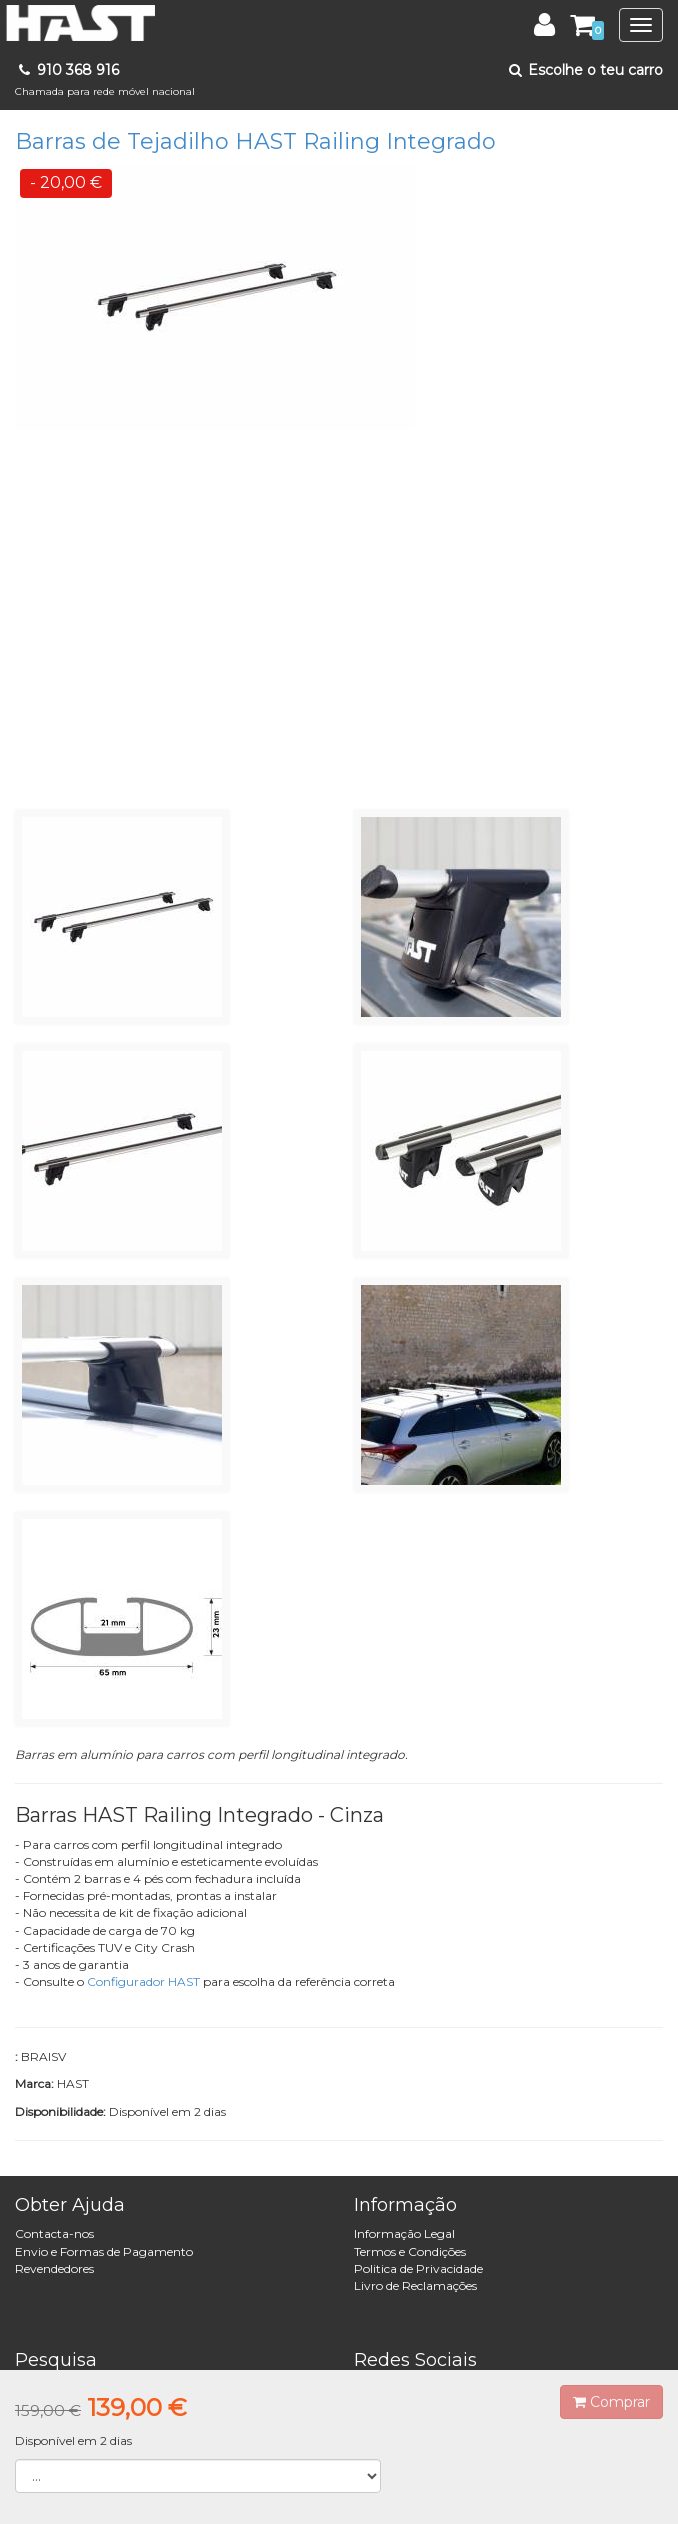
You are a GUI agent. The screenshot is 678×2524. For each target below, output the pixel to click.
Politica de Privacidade (418, 2268)
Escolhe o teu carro (584, 70)
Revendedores (54, 2268)
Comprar (611, 2402)
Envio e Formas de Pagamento (104, 2251)
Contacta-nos (54, 2233)
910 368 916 (105, 79)
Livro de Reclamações (415, 2285)
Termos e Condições (410, 2251)
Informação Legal (404, 2233)
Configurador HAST (143, 1981)
